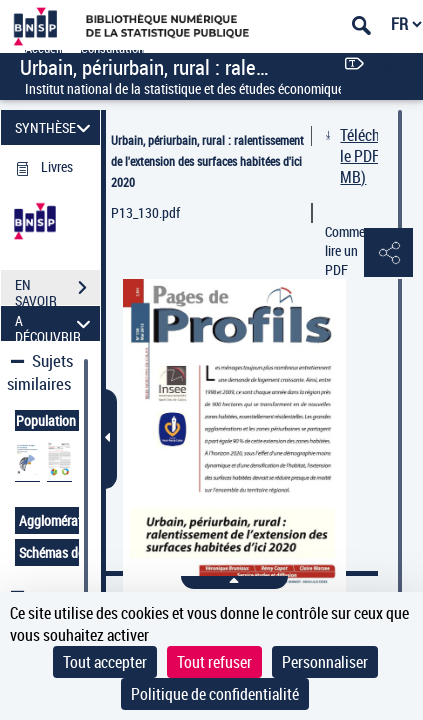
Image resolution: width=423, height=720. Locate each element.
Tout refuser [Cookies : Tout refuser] (214, 662)
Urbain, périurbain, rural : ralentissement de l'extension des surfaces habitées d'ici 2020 (207, 161)
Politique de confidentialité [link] (215, 694)
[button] (388, 254)
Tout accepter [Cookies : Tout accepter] (105, 662)
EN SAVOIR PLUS (57, 290)
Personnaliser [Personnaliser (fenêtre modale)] (325, 662)
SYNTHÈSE (55, 127)
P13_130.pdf (145, 212)
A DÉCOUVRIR (55, 323)
